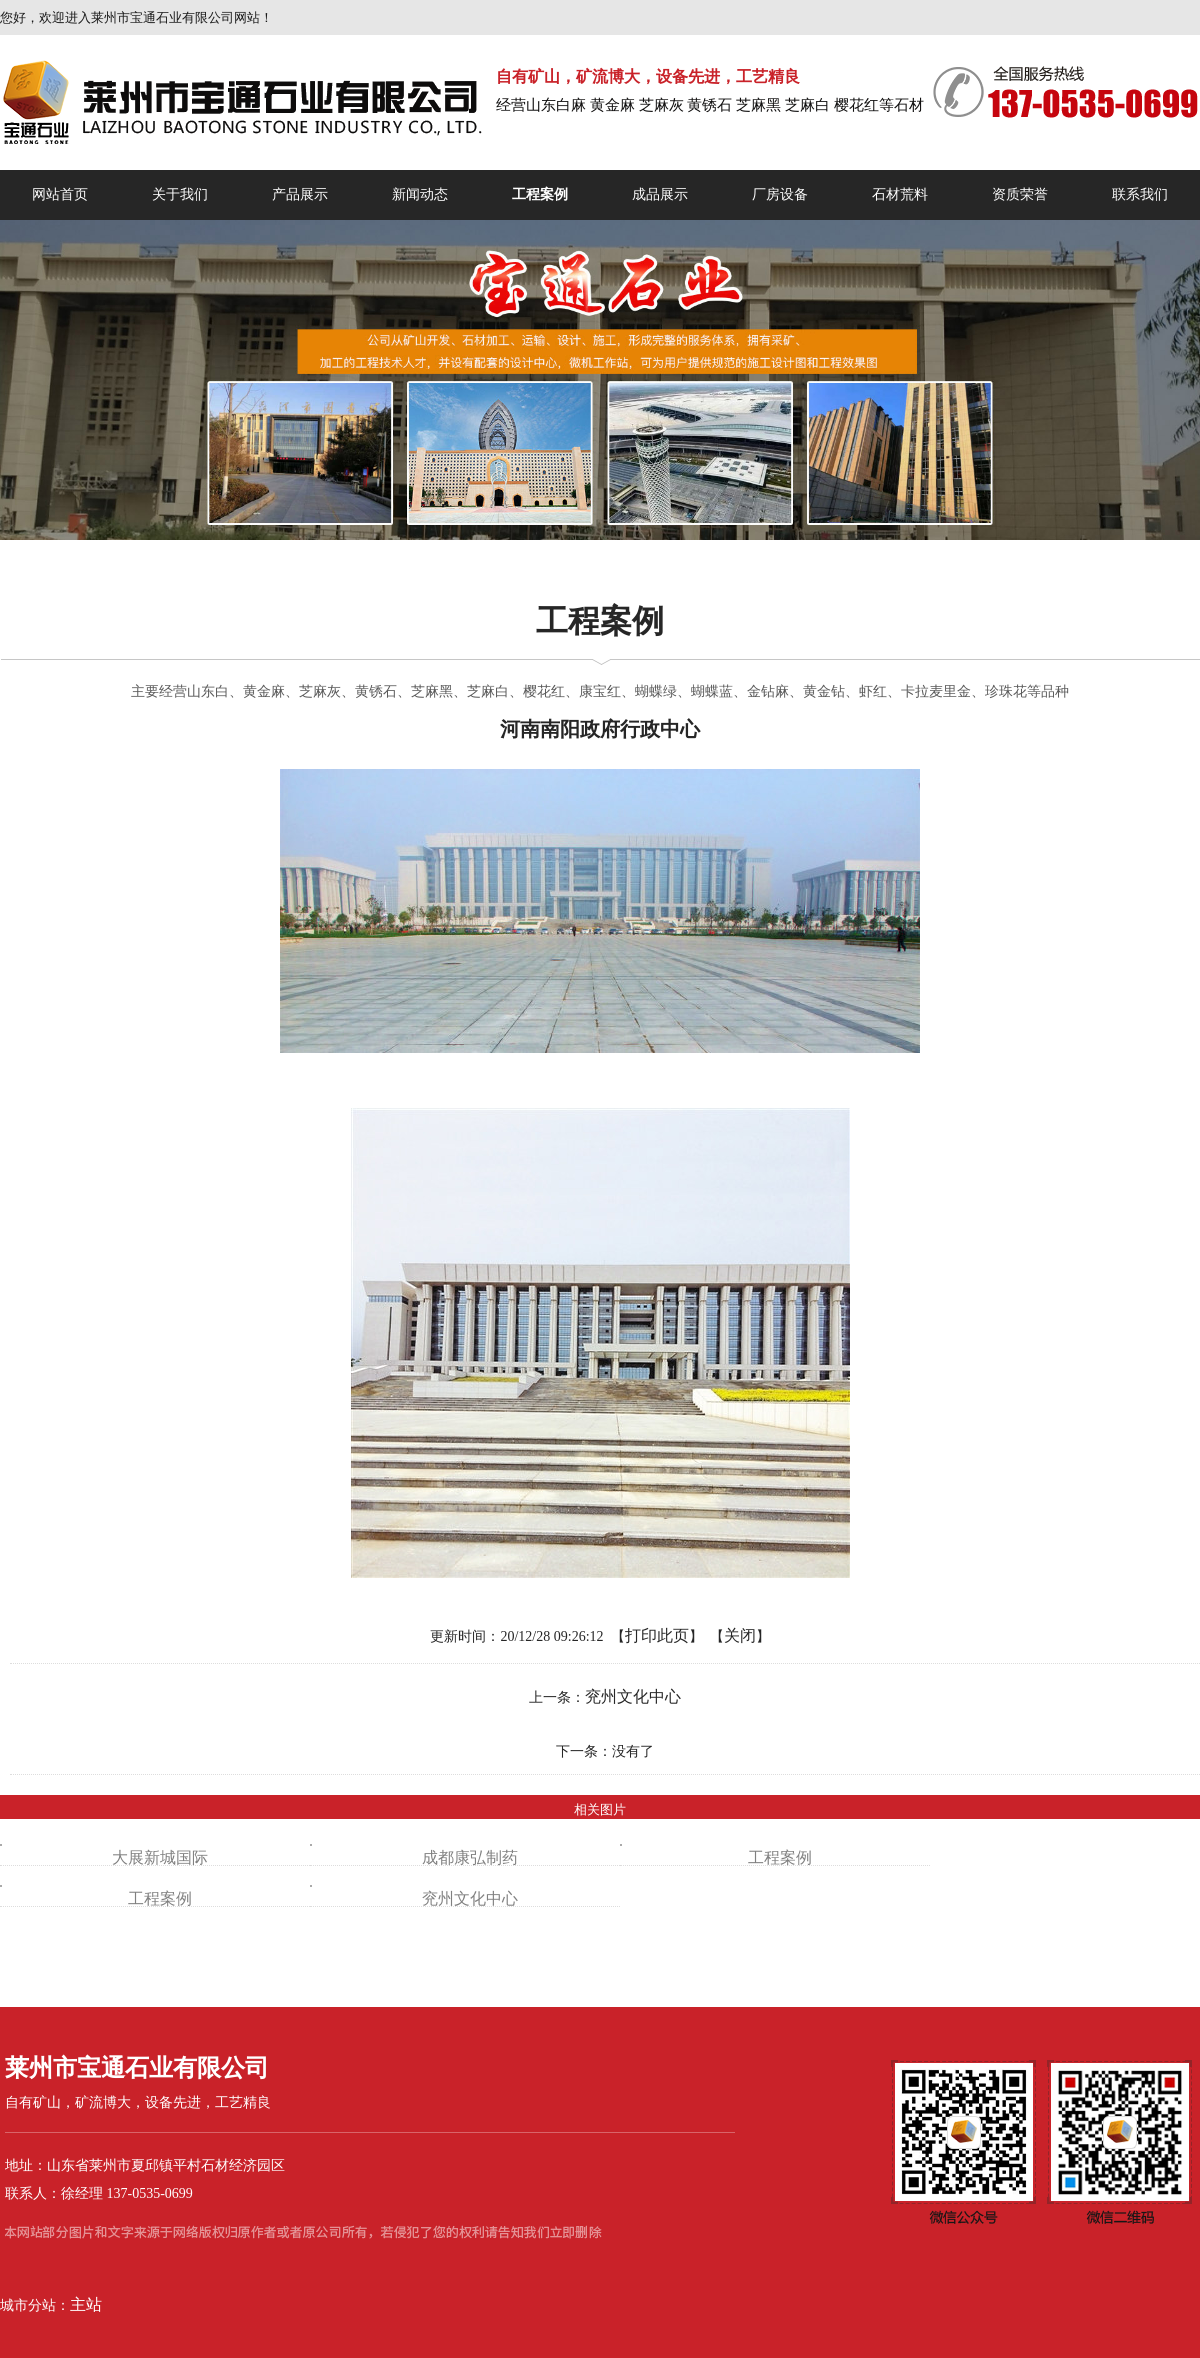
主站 (86, 2304)
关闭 (740, 1635)
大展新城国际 (160, 1857)
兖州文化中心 (633, 1696)
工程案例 (780, 1857)
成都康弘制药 (470, 1857)
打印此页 (657, 1635)
